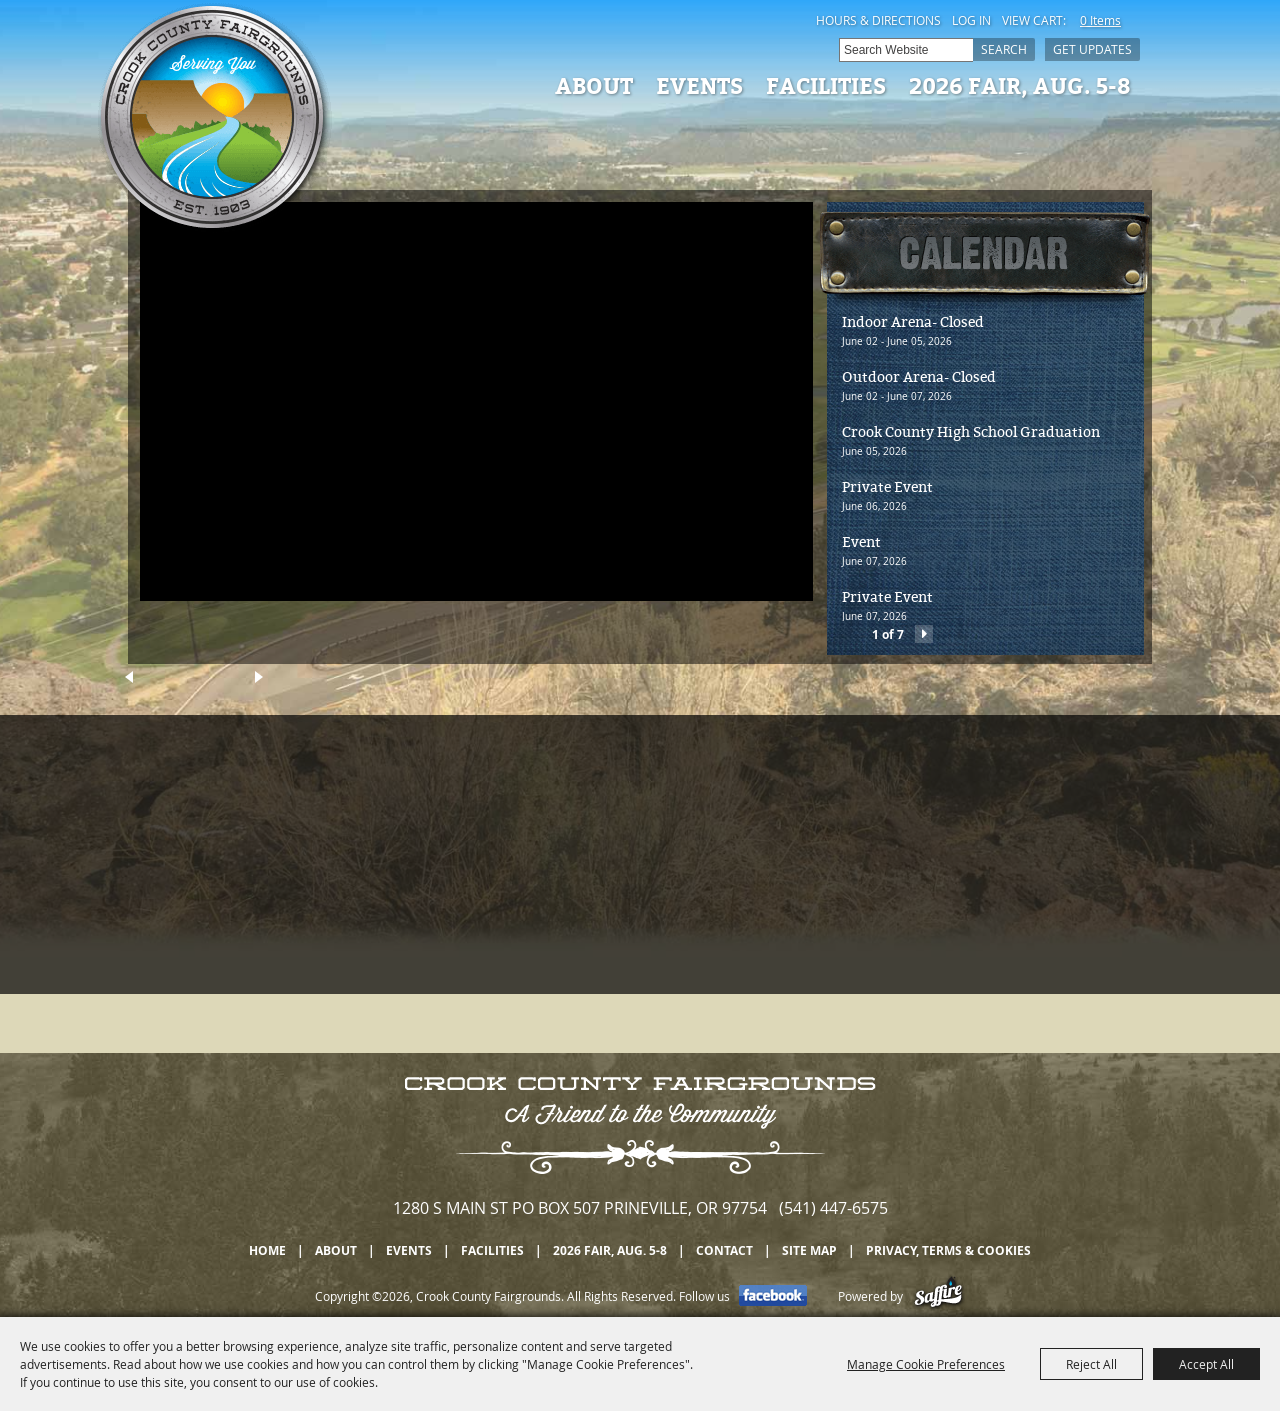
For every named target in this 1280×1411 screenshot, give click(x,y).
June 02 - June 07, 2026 (897, 396)
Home (267, 1250)
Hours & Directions (878, 20)
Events (699, 85)
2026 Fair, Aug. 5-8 (1020, 85)
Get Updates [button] (1092, 49)
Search (1004, 49)
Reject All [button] (1091, 1364)
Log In (971, 20)
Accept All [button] (1206, 1364)
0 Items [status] (1100, 20)
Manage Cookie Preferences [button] (926, 1364)
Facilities (826, 85)
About (594, 85)
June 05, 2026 (874, 451)
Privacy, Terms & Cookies (948, 1250)
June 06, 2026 (874, 506)
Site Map (809, 1250)
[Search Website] (906, 50)
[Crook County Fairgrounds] (215, 120)
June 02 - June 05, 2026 (897, 341)
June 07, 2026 (874, 561)
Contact (724, 1250)
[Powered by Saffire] (938, 1296)
